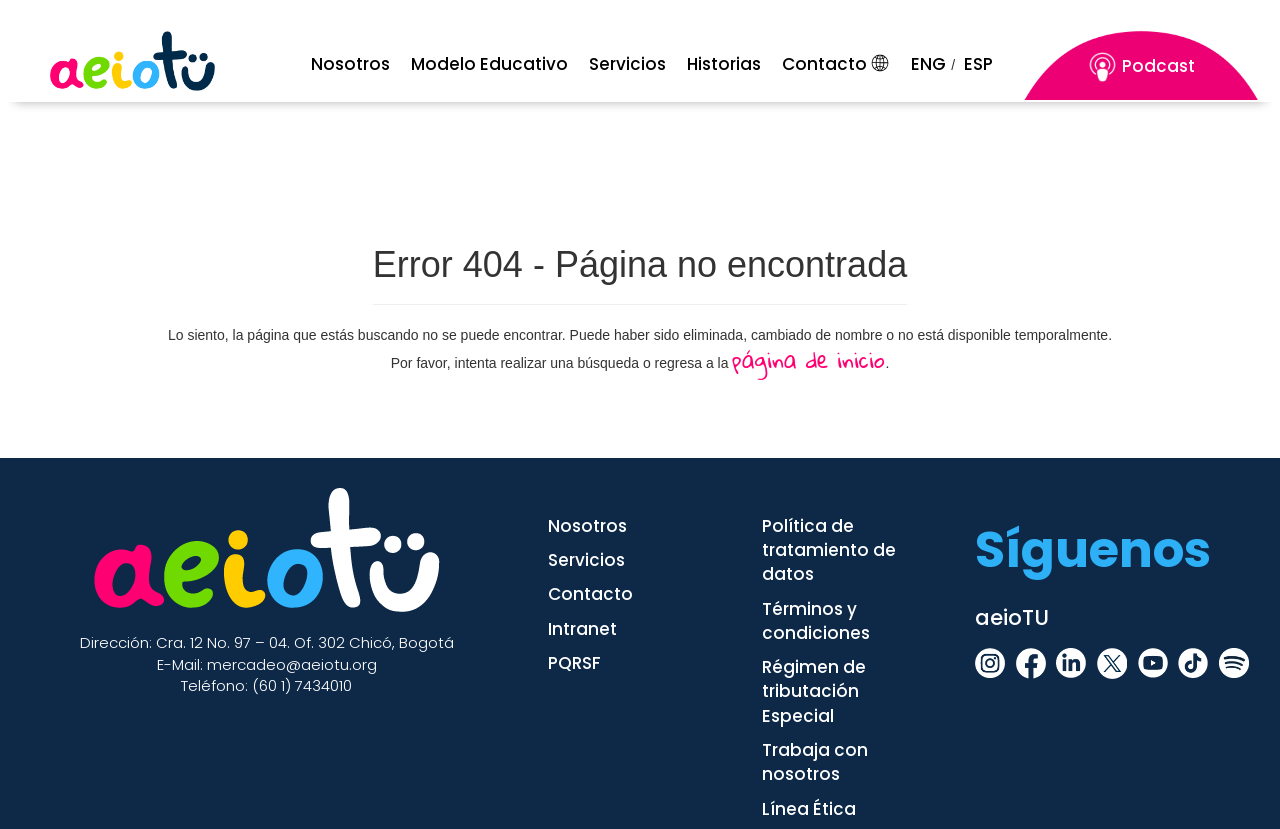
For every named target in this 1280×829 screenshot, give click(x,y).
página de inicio (808, 359)
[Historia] (730, 64)
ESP (978, 64)
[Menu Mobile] (356, 64)
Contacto (824, 64)
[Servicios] (633, 64)
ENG (928, 64)
